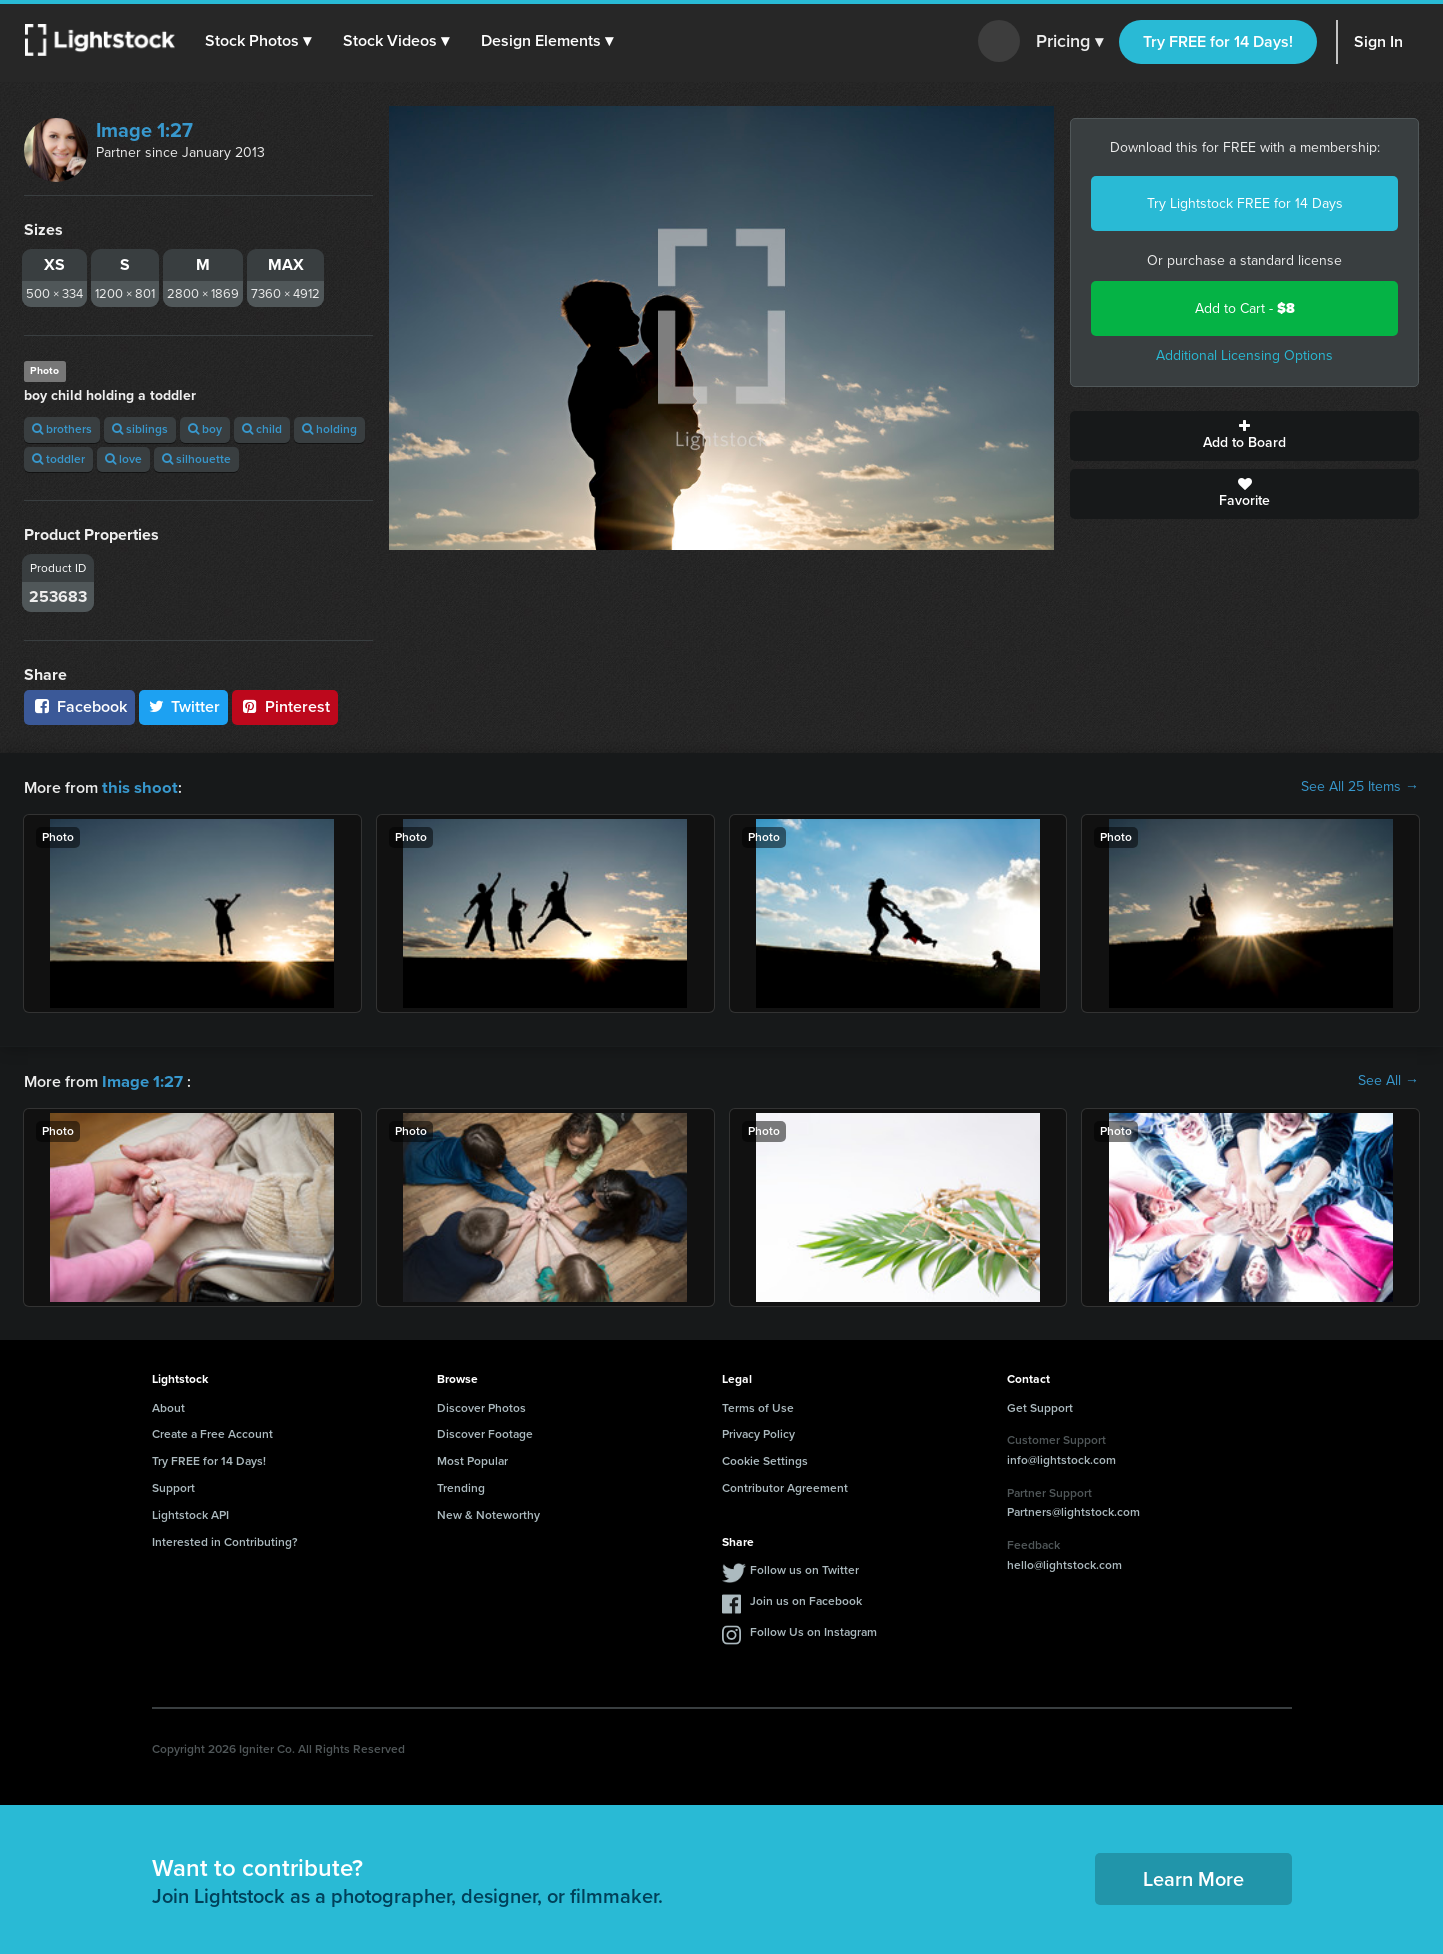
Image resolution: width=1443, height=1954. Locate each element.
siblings (140, 429)
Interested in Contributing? (225, 1540)
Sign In (1378, 41)
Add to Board (1244, 436)
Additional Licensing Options (1244, 355)
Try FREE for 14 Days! (1218, 41)
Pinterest (285, 706)
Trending (461, 1486)
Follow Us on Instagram (813, 1630)
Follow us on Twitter (804, 1568)
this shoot (137, 786)
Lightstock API (190, 1513)
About (168, 1406)
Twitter (184, 706)
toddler (58, 459)
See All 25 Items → (1360, 787)
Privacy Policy (758, 1432)
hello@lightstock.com (1064, 1563)
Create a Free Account (212, 1432)
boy (205, 429)
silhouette (196, 459)
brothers (62, 429)
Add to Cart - (1245, 308)
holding (329, 429)
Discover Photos (481, 1406)
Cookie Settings (765, 1459)
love (123, 459)
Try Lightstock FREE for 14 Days (1245, 203)
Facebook (79, 706)
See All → (1388, 1080)
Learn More (1193, 1877)
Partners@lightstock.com (1073, 1510)
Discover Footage (485, 1432)
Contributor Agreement (785, 1486)
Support (173, 1486)
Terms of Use (758, 1406)
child (262, 429)
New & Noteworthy (488, 1513)
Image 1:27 (144, 130)
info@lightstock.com (1061, 1458)
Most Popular (472, 1459)
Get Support (1040, 1406)
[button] (259, 41)
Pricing (1069, 42)
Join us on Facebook (806, 1599)
